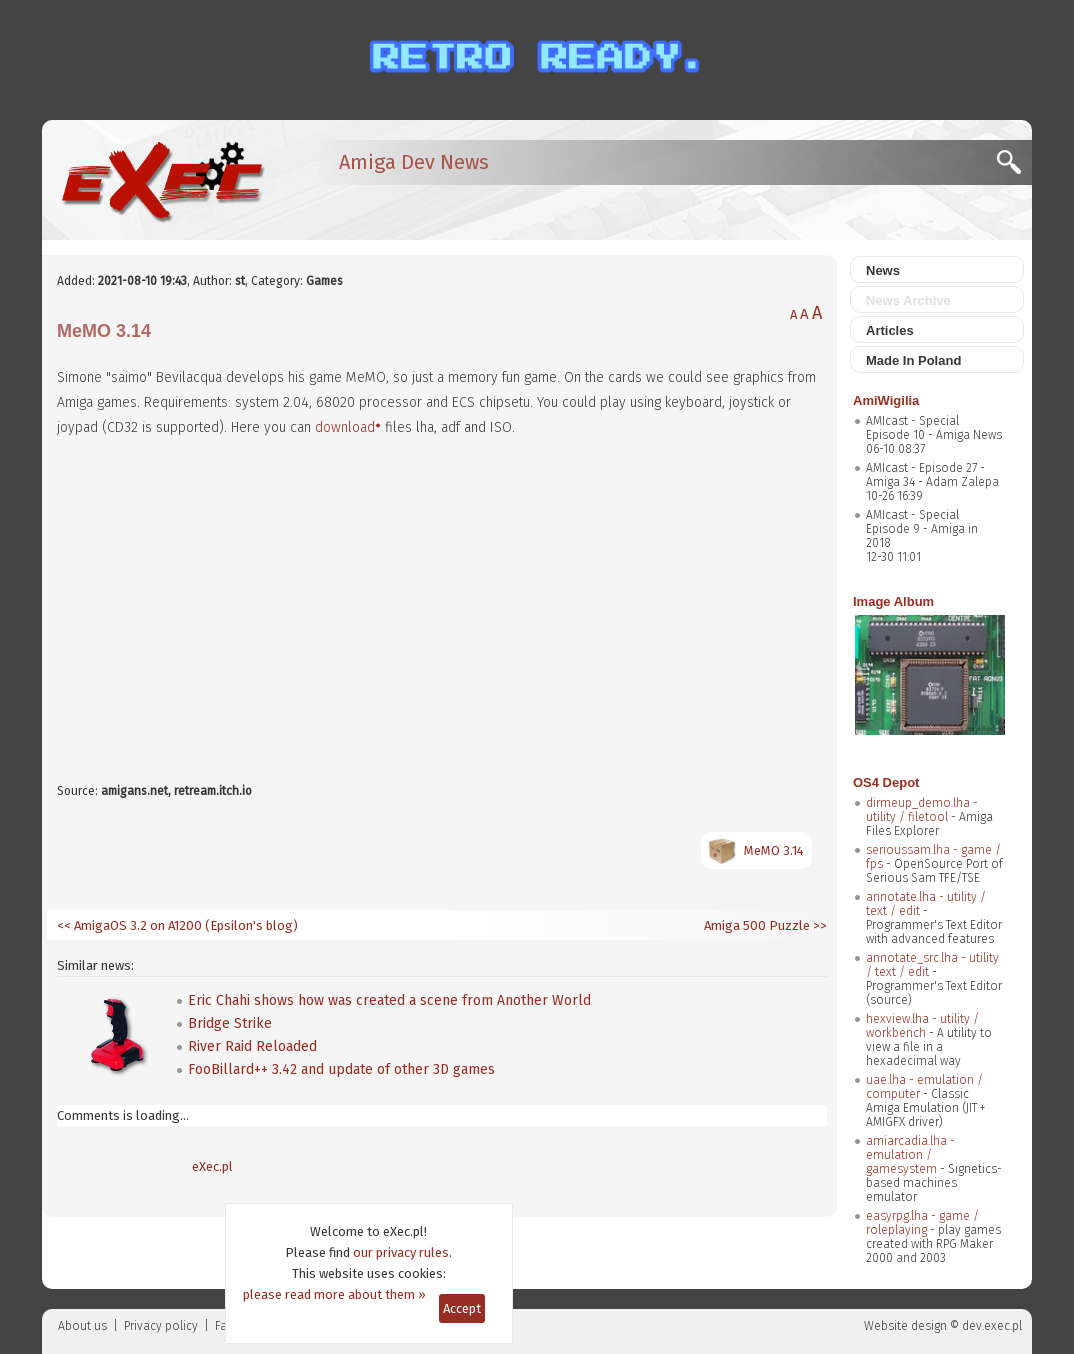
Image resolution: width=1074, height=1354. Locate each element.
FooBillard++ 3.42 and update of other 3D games (341, 1069)
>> (818, 925)
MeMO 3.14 (774, 850)
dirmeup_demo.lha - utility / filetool (922, 810)
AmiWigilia (886, 400)
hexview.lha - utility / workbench (922, 1026)
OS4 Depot (886, 782)
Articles (890, 330)
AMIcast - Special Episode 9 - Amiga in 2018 (922, 529)
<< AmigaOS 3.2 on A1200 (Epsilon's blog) (177, 925)
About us (82, 1326)
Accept (462, 1308)
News (883, 270)
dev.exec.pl (992, 1326)
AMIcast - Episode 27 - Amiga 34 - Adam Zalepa (932, 475)
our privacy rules (401, 1252)
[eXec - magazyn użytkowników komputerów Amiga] (162, 180)
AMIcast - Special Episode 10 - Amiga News (934, 428)
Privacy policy (161, 1326)
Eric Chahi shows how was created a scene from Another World (389, 1000)
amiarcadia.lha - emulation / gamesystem (910, 1155)
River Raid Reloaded (252, 1046)
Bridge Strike (230, 1023)
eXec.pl (212, 1166)
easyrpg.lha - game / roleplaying (922, 1223)
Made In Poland (913, 360)
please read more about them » (334, 1294)
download (345, 427)
